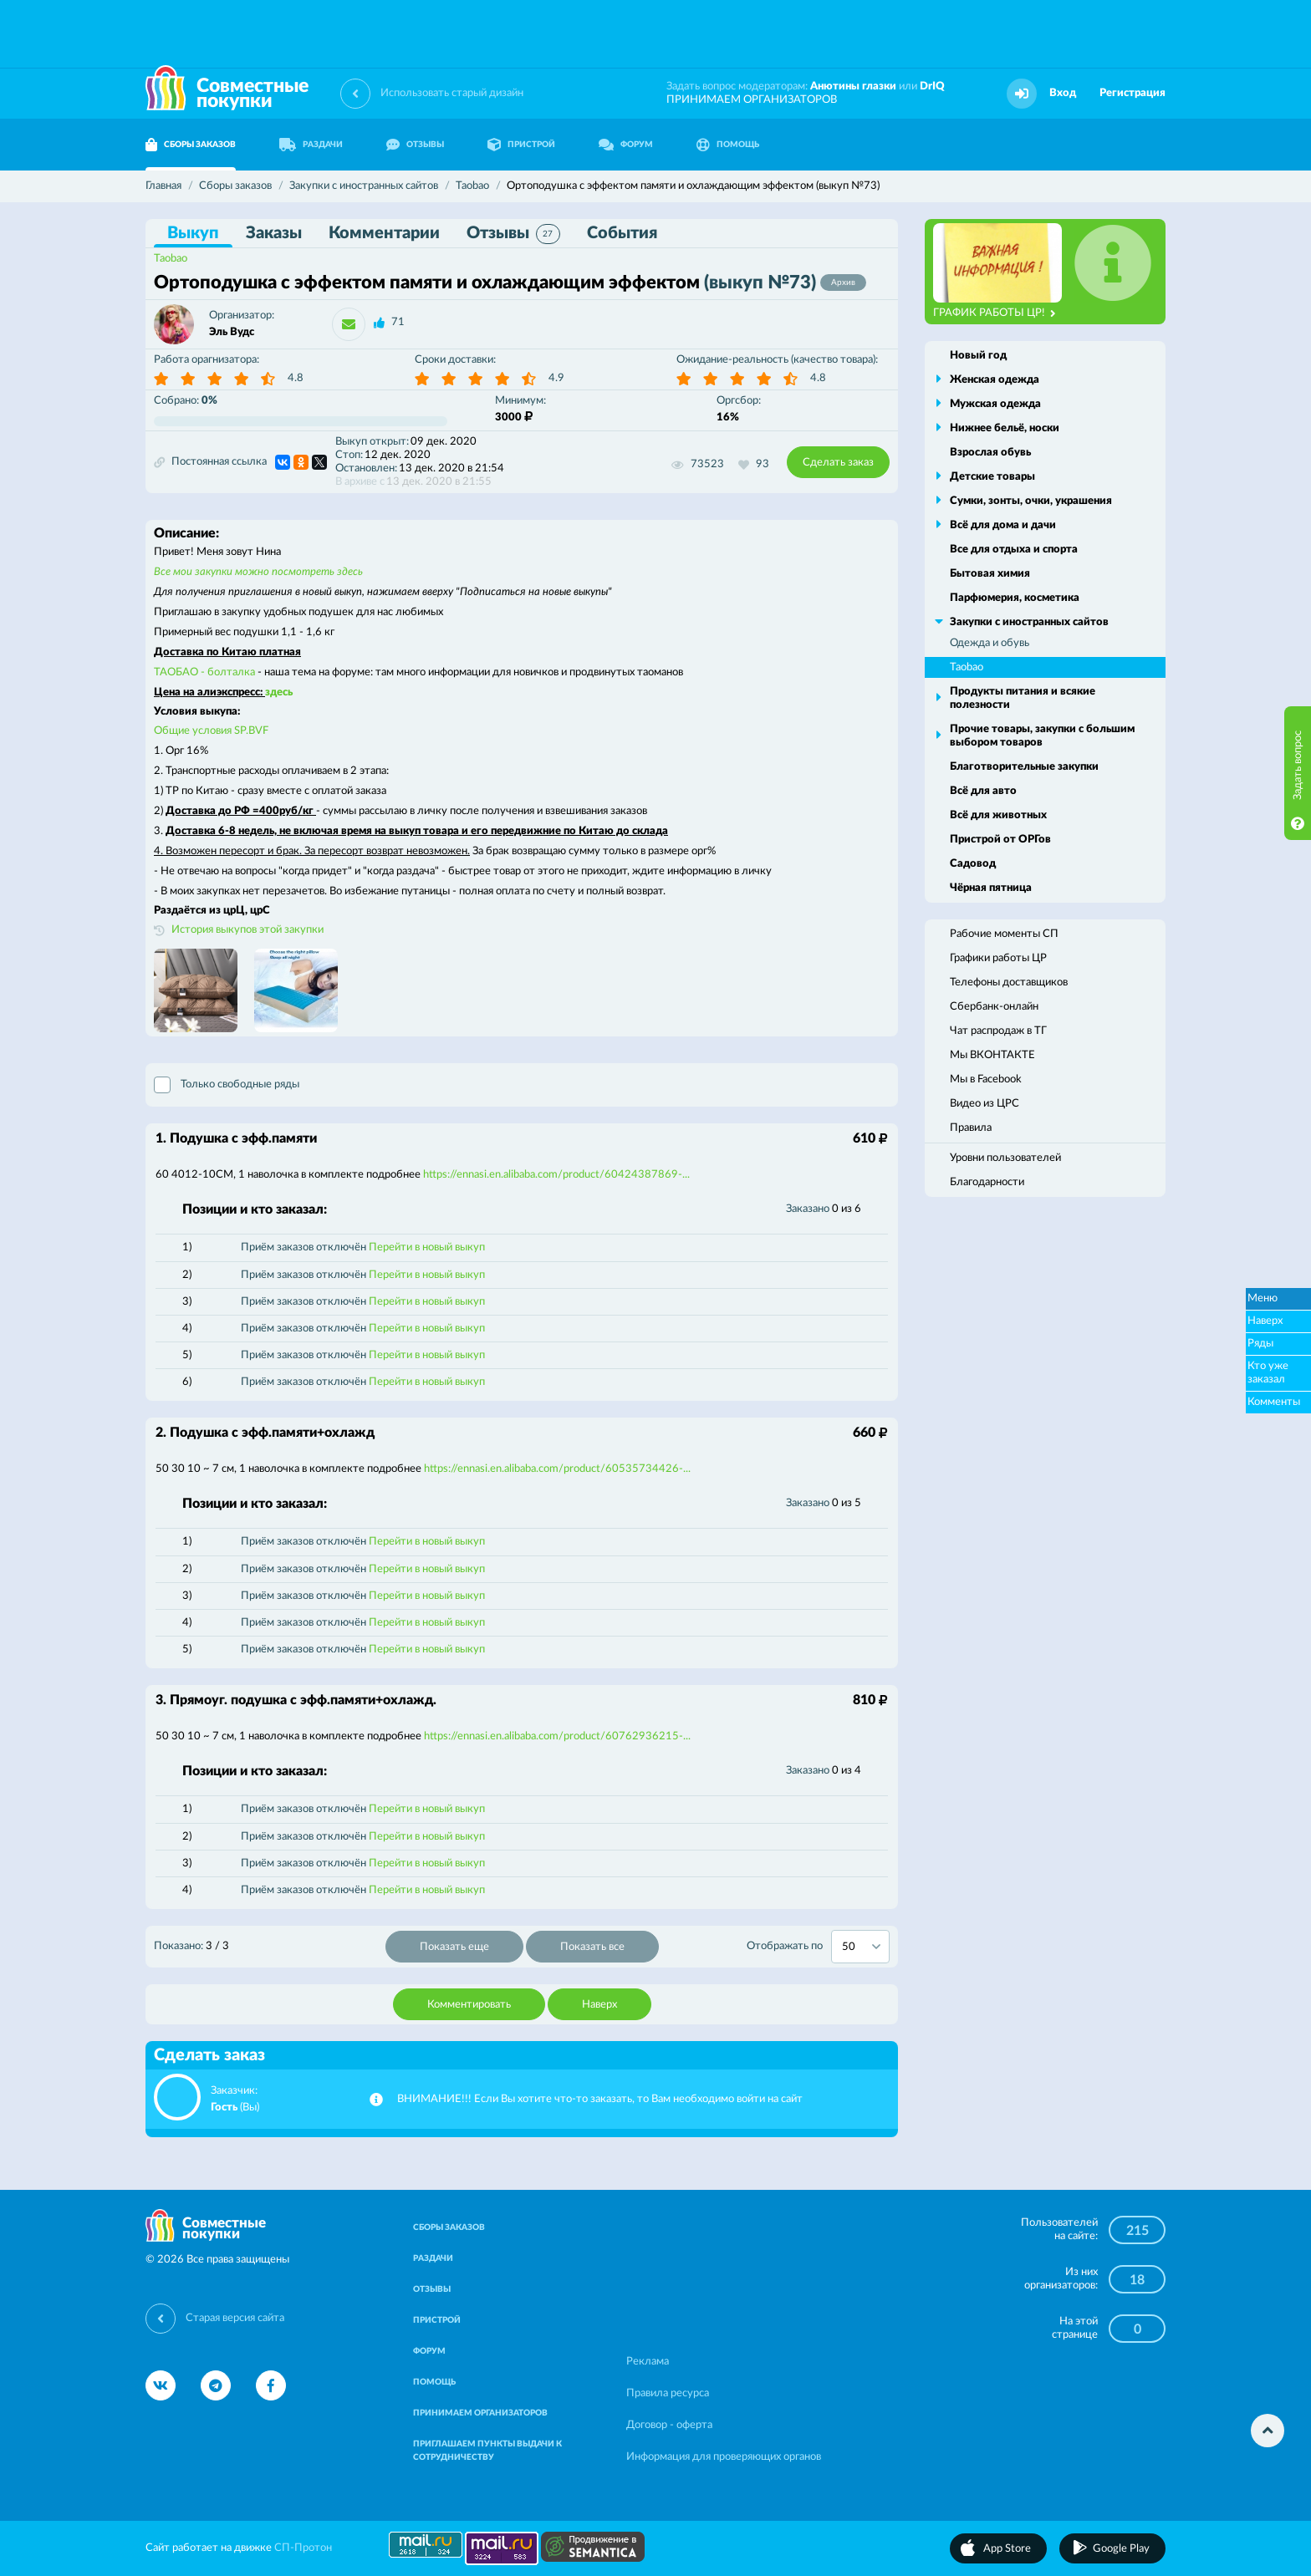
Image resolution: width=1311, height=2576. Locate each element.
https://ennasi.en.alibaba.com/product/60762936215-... (557, 1736)
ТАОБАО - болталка (204, 672)
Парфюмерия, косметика (1014, 598)
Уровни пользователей (1005, 1158)
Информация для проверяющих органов (723, 2456)
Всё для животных (998, 815)
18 (1137, 2280)
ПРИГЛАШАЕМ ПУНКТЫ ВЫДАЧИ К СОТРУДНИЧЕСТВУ (487, 2450)
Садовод (973, 863)
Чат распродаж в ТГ (998, 1031)
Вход (1062, 93)
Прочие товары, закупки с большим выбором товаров (1042, 736)
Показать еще (454, 1947)
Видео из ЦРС (984, 1103)
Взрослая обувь (990, 452)
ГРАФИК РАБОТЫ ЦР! (994, 313)
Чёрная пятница (991, 888)
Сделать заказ (838, 462)
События (622, 233)
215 (1137, 2230)
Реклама (647, 2361)
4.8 (296, 378)
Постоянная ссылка (210, 462)
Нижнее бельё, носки (1004, 428)
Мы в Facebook (986, 1079)
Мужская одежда (995, 404)
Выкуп (193, 233)
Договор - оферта (669, 2425)
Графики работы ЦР (998, 958)
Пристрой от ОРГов (1000, 839)
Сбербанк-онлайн (994, 1006)
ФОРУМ (626, 144)
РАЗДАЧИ (311, 144)
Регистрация (1132, 93)
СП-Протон (303, 2548)
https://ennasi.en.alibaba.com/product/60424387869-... (556, 1174)
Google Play (1121, 2548)
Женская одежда (994, 379)
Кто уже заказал (1267, 1373)
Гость (224, 2107)
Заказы (274, 233)
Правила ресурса (667, 2393)
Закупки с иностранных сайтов (1029, 622)
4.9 (556, 378)
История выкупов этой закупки (247, 929)
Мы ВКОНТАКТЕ (992, 1055)
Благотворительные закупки (1024, 766)
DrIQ (932, 86)
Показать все (592, 1947)
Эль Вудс (231, 332)
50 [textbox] (848, 1947)
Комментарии (384, 233)
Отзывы (513, 234)
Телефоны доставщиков (1009, 982)
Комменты (1273, 1402)
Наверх (599, 2004)
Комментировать (469, 2004)
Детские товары (992, 476)
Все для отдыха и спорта (1014, 549)
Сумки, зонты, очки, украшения (1031, 501)
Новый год (978, 355)
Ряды (1260, 1343)
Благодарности (987, 1182)
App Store (1007, 2548)
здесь (279, 692)
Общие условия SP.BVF (211, 730)
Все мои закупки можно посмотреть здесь (258, 572)
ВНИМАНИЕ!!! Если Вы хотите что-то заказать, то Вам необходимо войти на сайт (600, 2099)
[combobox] (860, 1946)
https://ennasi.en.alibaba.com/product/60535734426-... (557, 1469)
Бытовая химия (990, 573)
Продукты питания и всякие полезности (1022, 698)
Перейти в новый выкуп (427, 1247)
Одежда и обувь (989, 643)
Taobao (170, 258)
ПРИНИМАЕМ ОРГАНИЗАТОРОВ (751, 99)
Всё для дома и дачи (1003, 525)
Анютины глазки (853, 86)
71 (398, 322)
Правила (971, 1128)
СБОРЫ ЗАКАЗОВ (190, 144)
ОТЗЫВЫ (415, 144)
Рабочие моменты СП (1004, 934)
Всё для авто (983, 791)
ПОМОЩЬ (727, 144)
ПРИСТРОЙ (521, 144)
